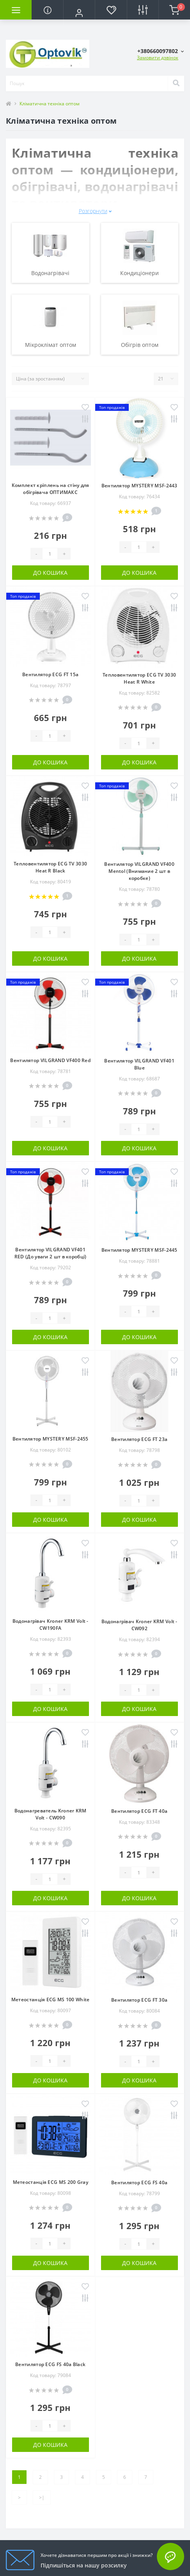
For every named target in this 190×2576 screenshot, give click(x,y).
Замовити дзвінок (157, 57)
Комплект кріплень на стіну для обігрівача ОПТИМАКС (50, 489)
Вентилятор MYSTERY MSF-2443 (139, 485)
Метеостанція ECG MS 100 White (50, 1999)
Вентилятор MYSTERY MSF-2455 (50, 1438)
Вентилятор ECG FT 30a (139, 2000)
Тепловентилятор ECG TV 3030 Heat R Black (50, 867)
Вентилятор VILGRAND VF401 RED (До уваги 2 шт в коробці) (50, 1253)
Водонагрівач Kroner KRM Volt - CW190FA (50, 1624)
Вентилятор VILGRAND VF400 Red (50, 1060)
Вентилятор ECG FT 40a (139, 1811)
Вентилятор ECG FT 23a (139, 1439)
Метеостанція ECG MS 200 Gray (50, 2182)
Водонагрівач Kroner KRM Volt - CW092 (139, 1625)
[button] (79, 13)
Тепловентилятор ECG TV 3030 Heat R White (139, 678)
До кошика (50, 572)
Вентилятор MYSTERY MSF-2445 (139, 1250)
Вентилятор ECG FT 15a (50, 674)
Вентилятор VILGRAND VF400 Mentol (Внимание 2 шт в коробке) (139, 871)
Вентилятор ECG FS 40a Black (50, 2364)
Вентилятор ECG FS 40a (139, 2182)
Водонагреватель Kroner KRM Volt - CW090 (50, 1814)
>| (41, 2497)
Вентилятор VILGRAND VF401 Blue (139, 1064)
